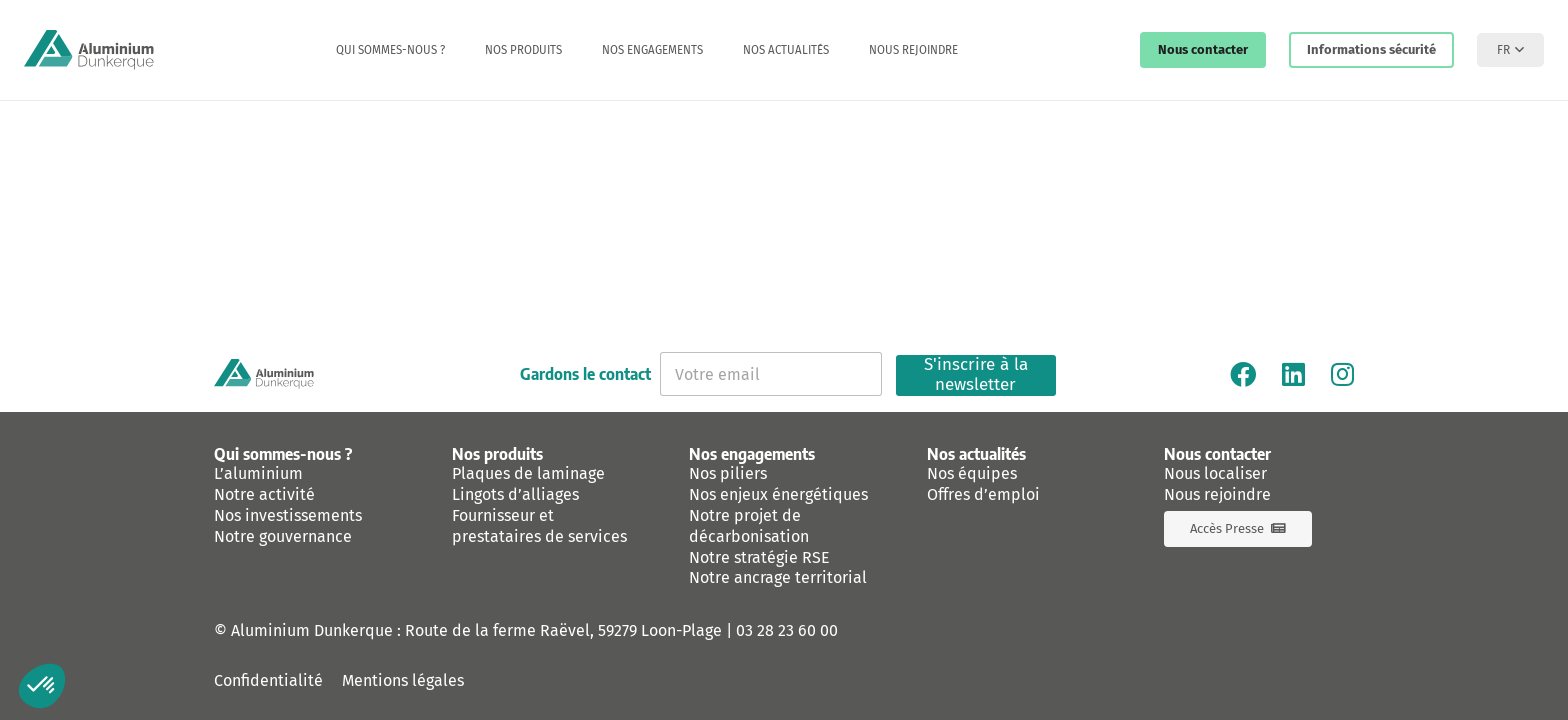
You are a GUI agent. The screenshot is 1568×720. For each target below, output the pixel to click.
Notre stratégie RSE (759, 557)
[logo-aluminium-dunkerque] (89, 50)
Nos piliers (728, 473)
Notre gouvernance (283, 536)
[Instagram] (1342, 374)
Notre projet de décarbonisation (749, 526)
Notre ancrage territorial (778, 577)
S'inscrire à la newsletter (976, 375)
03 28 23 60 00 (787, 630)
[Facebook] (1243, 374)
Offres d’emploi (983, 494)
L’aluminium (258, 473)
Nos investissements (288, 515)
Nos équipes (972, 473)
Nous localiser (1215, 473)
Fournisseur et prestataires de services (539, 526)
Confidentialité (268, 680)
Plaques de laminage (528, 473)
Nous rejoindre (1217, 494)
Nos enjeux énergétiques (778, 494)
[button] (1510, 50)
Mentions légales (403, 680)
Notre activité (264, 494)
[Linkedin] (1293, 374)
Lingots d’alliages (515, 494)
